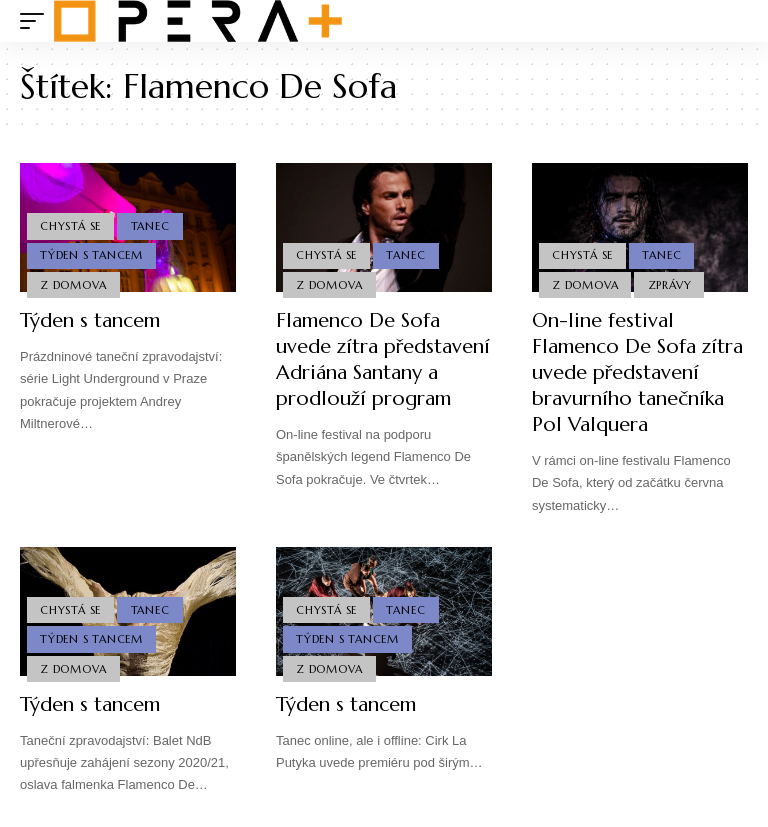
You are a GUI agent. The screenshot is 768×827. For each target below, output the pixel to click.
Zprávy (670, 285)
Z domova (73, 285)
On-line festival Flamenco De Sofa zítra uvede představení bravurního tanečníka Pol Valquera (637, 372)
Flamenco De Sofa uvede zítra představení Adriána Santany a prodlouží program (383, 359)
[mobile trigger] (37, 21)
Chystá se (70, 226)
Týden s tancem (90, 320)
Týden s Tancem (91, 255)
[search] (733, 21)
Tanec (150, 226)
